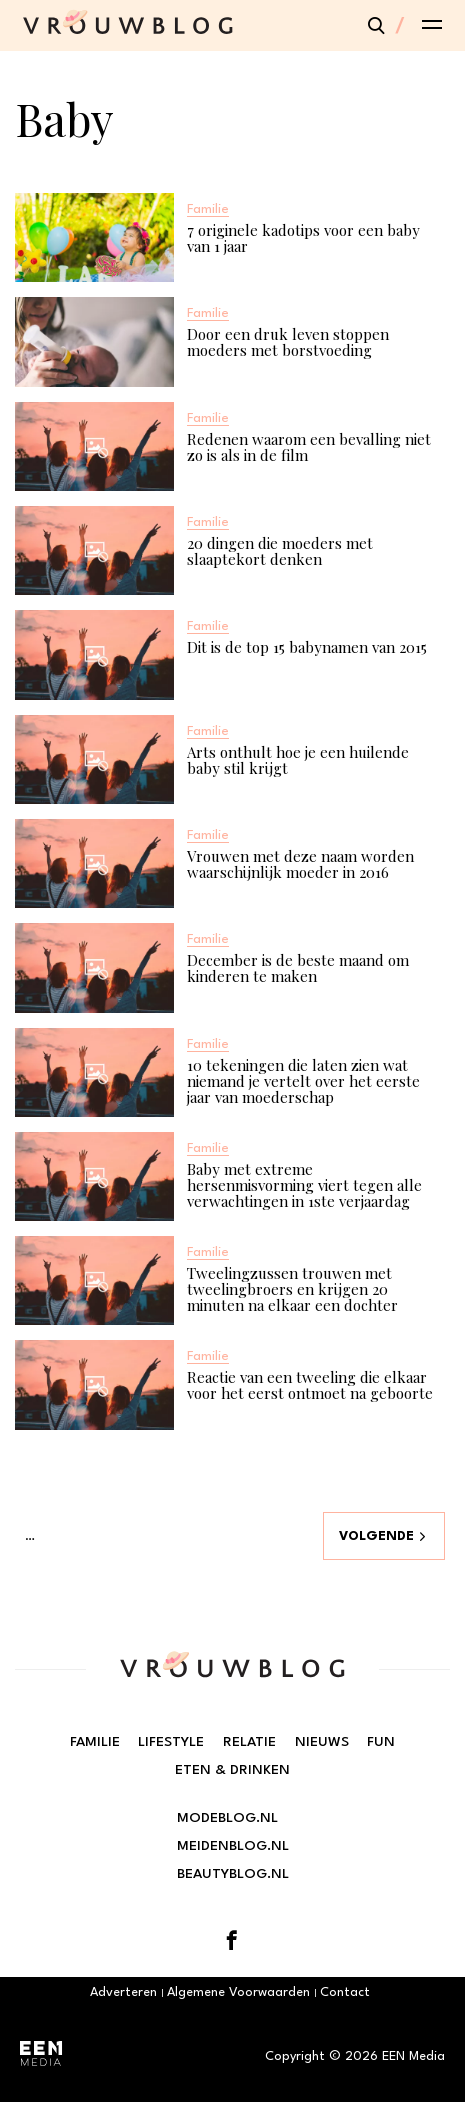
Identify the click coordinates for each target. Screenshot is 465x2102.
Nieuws (322, 1742)
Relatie (249, 1742)
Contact (345, 1992)
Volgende (376, 1536)
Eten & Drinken (232, 1770)
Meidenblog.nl (233, 1846)
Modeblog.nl (227, 1818)
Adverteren (123, 1992)
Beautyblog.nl (233, 1874)
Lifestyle (171, 1742)
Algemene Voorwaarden (238, 1992)
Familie (95, 1742)
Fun (381, 1742)
